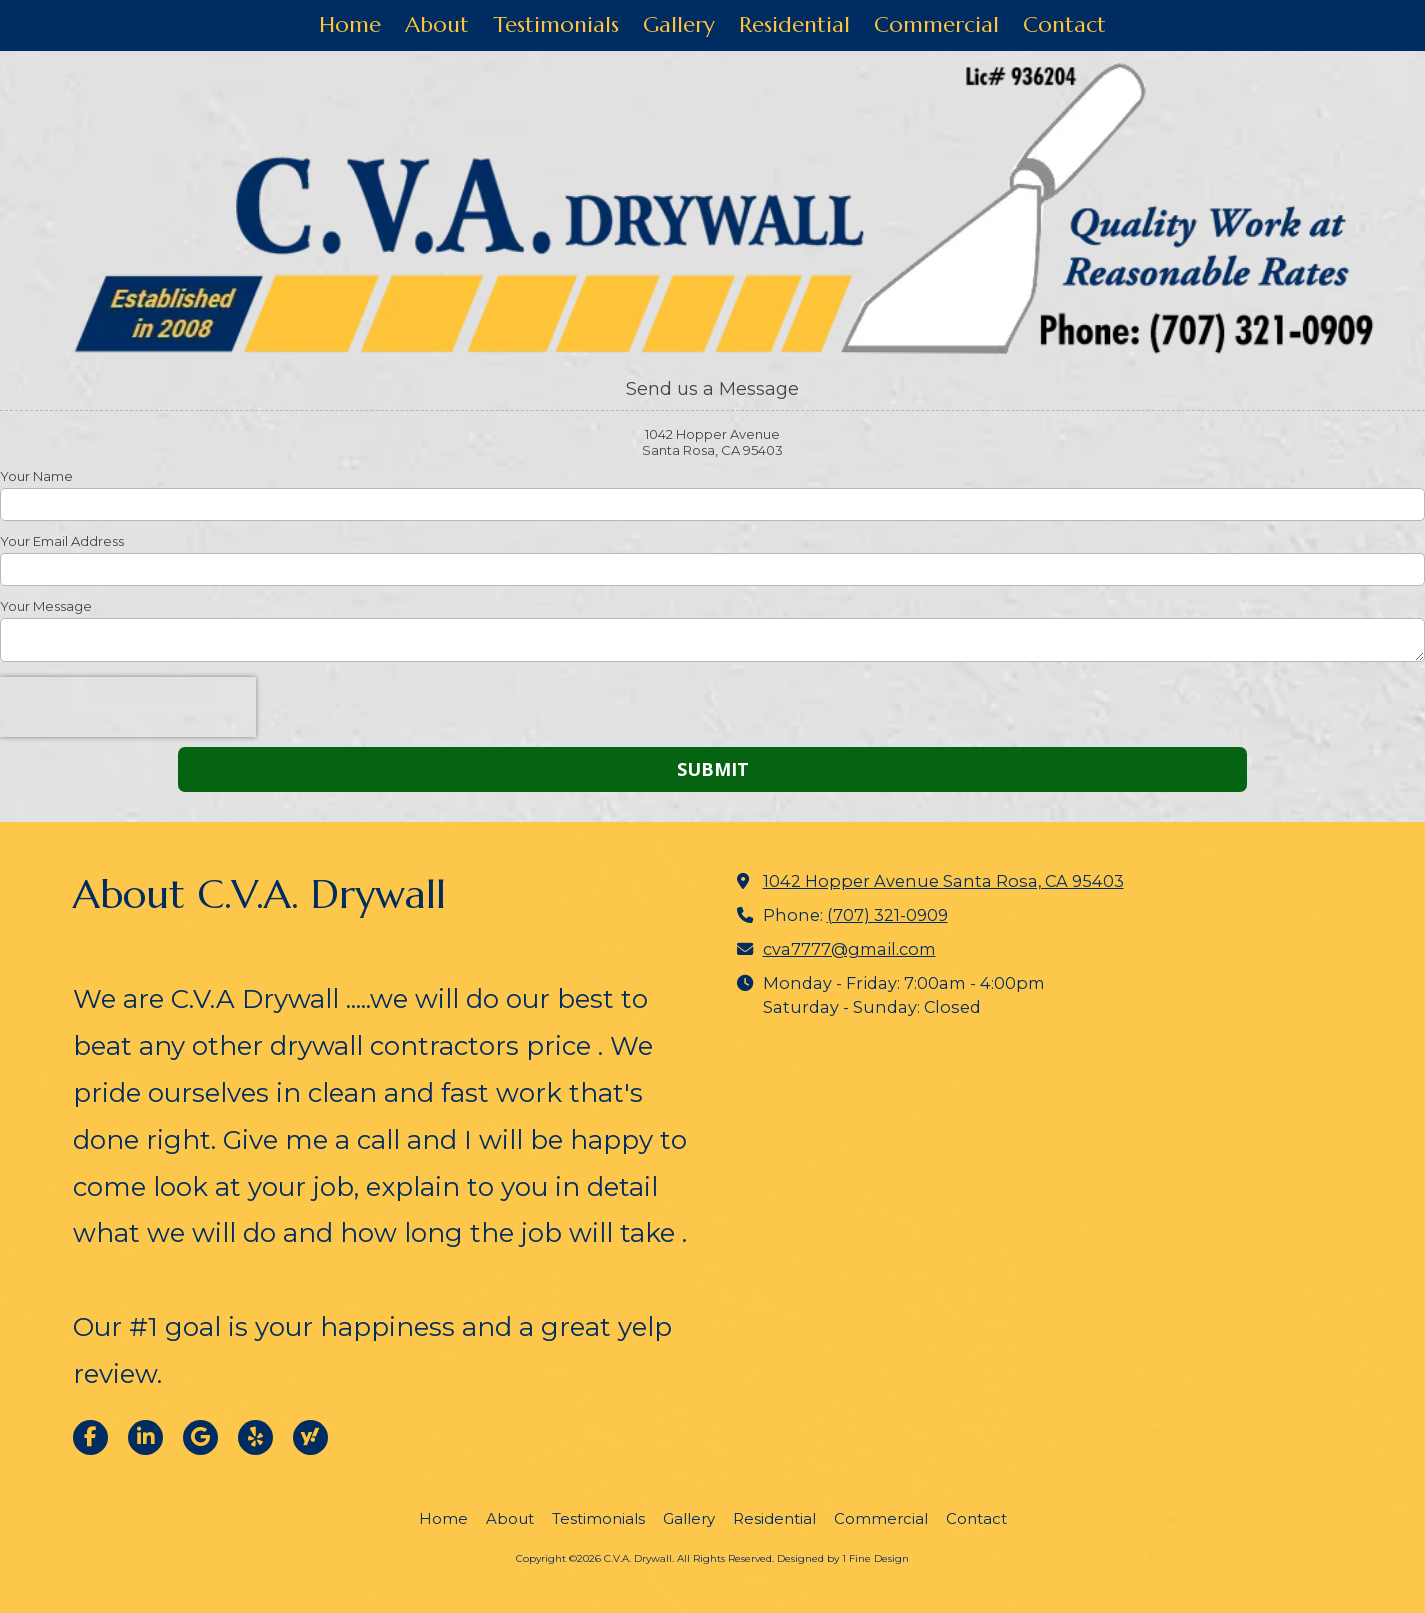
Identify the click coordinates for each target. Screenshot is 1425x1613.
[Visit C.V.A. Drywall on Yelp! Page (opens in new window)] (255, 1437)
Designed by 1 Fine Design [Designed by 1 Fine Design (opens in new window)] (843, 1558)
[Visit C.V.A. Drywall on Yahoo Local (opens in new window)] (310, 1437)
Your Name (36, 476)
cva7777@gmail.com (849, 949)
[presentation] (128, 707)
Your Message (46, 606)
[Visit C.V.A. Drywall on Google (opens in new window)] (200, 1437)
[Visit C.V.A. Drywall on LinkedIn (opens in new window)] (145, 1437)
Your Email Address (62, 541)
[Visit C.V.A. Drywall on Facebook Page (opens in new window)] (90, 1437)
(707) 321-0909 (887, 915)
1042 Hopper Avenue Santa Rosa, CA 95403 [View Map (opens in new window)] (943, 881)
